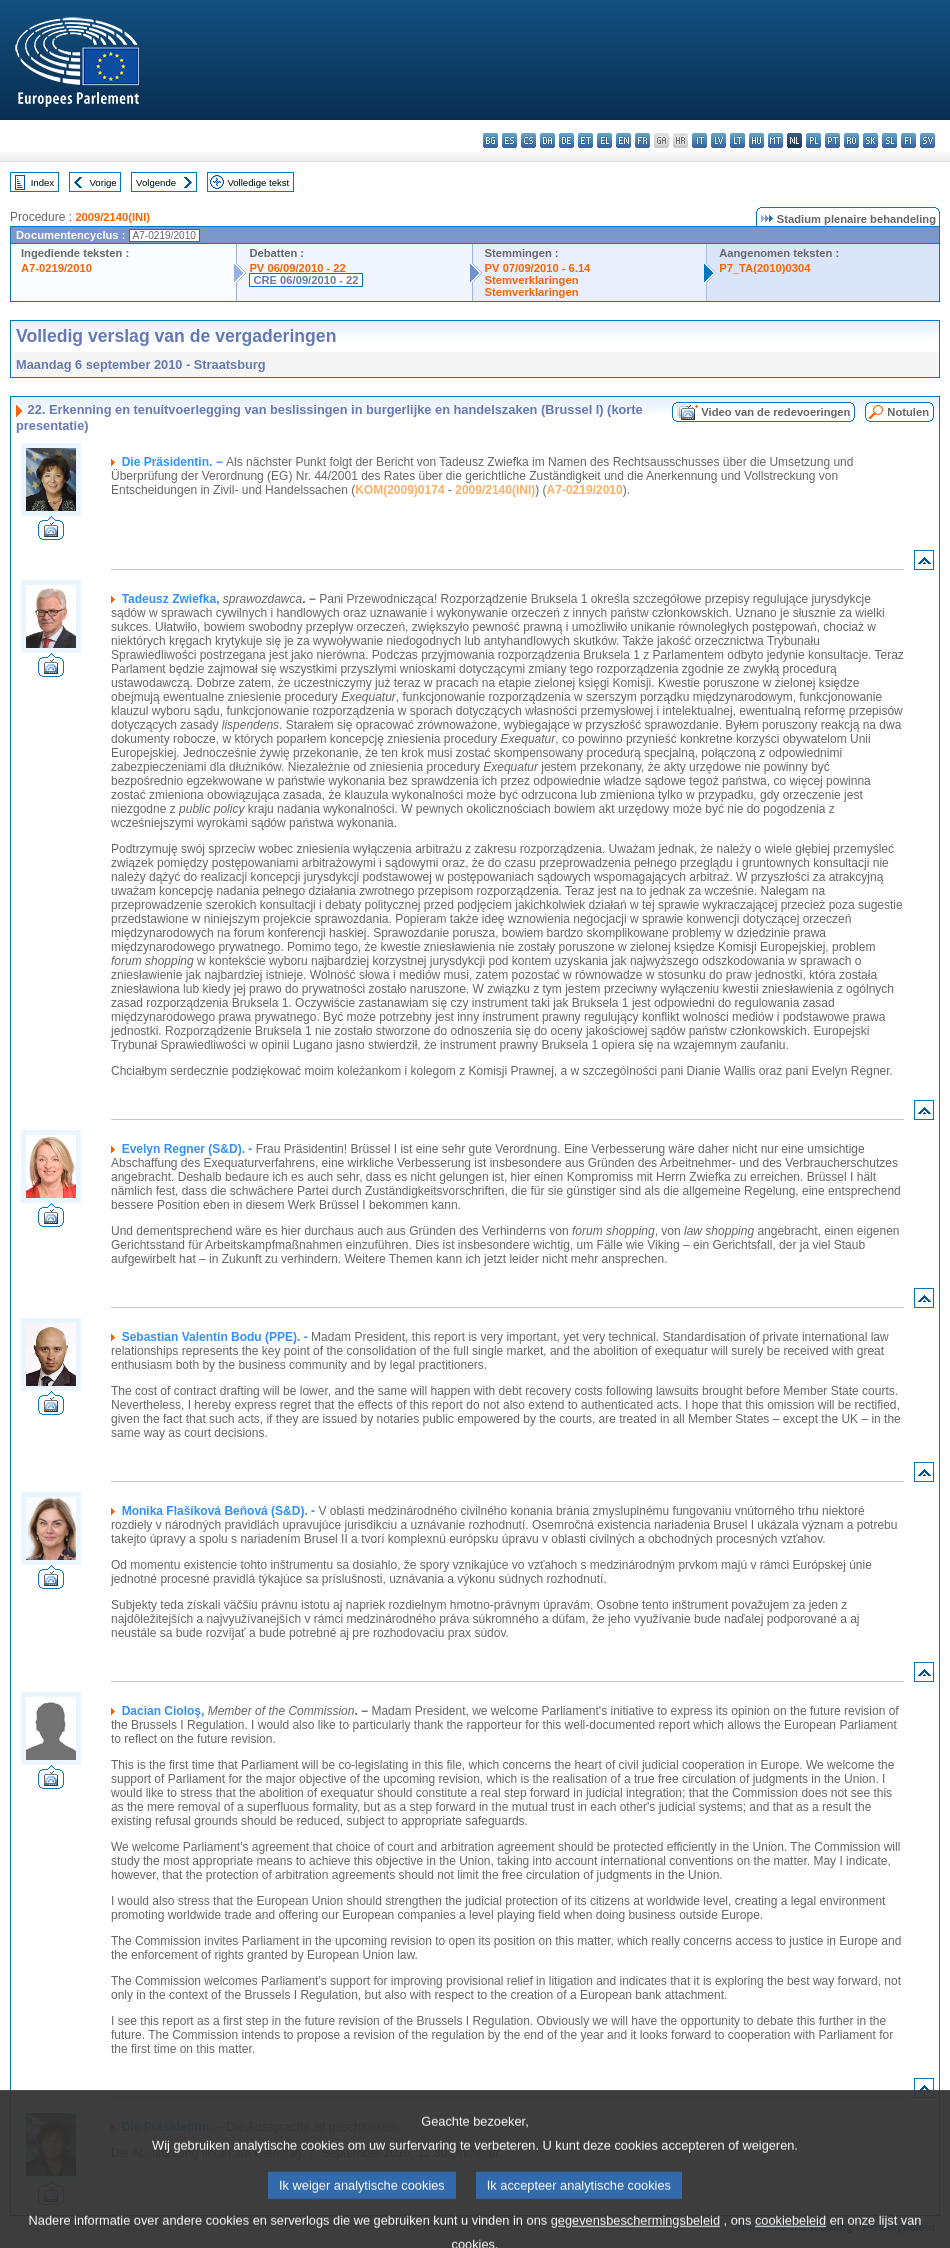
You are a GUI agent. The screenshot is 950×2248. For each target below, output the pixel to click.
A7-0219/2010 (56, 268)
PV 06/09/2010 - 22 (297, 268)
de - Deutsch (566, 140)
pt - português (832, 140)
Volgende (156, 182)
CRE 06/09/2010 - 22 (305, 280)
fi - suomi (908, 140)
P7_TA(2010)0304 (764, 268)
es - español (509, 140)
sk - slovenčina (870, 140)
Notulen (908, 412)
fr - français (642, 140)
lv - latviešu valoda (718, 140)
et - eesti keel (585, 140)
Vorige (103, 182)
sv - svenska (927, 140)
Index (42, 182)
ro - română (851, 140)
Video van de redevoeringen (775, 412)
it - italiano (699, 140)
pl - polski (813, 140)
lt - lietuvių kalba (737, 140)
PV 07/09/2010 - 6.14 (538, 268)
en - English (623, 140)
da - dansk (547, 140)
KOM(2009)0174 (399, 490)
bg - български (490, 140)
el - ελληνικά (604, 140)
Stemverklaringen (532, 280)
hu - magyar (756, 140)
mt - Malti (775, 140)
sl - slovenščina (889, 140)
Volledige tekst (258, 182)
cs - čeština (528, 140)
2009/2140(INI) (112, 217)
